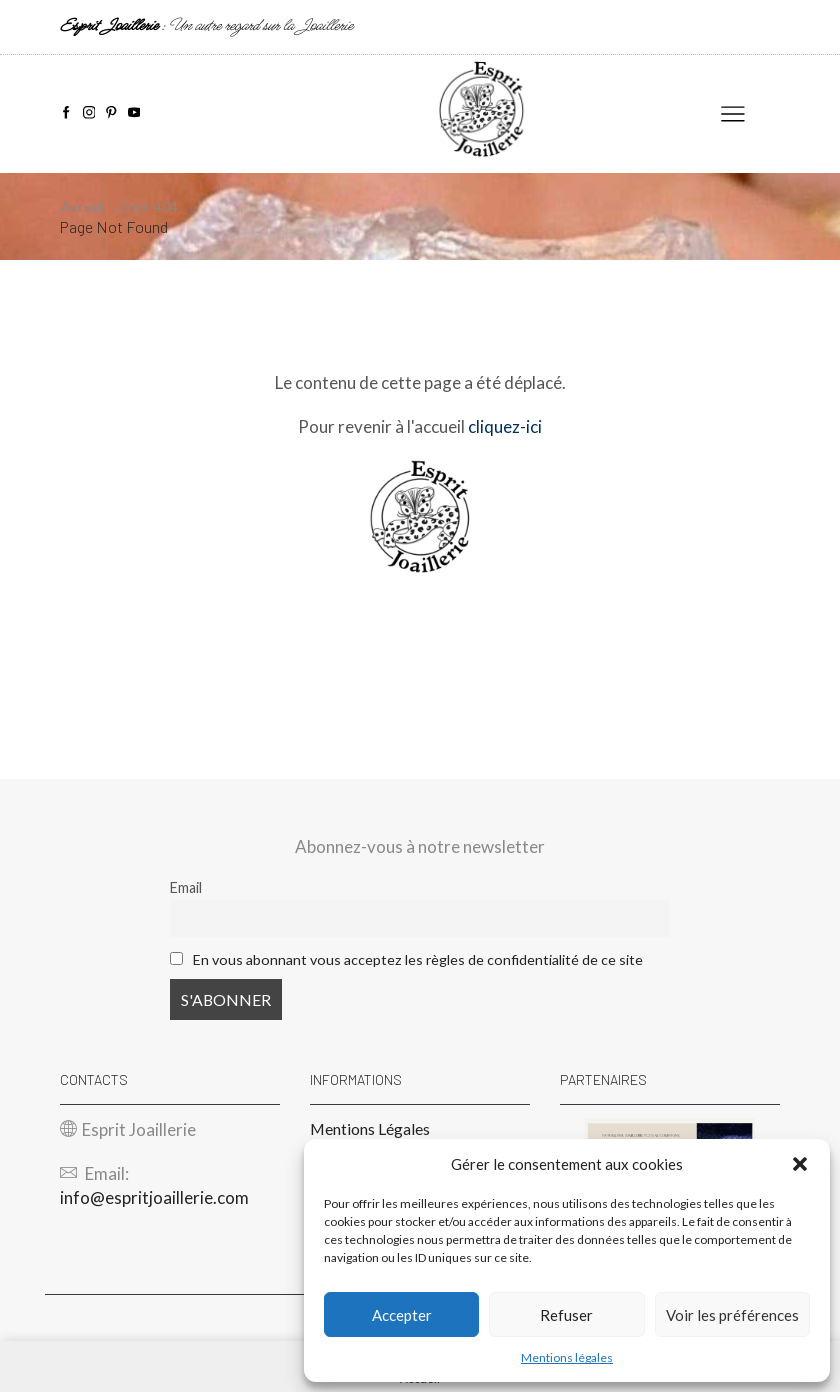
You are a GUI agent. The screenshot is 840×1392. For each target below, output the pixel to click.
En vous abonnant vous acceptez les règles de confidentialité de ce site (418, 959)
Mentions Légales (370, 1128)
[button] (800, 1164)
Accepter (402, 1315)
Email (186, 887)
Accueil (84, 206)
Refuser (566, 1315)
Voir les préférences (732, 1315)
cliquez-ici (505, 426)
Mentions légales (567, 1357)
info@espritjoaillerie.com (154, 1197)
